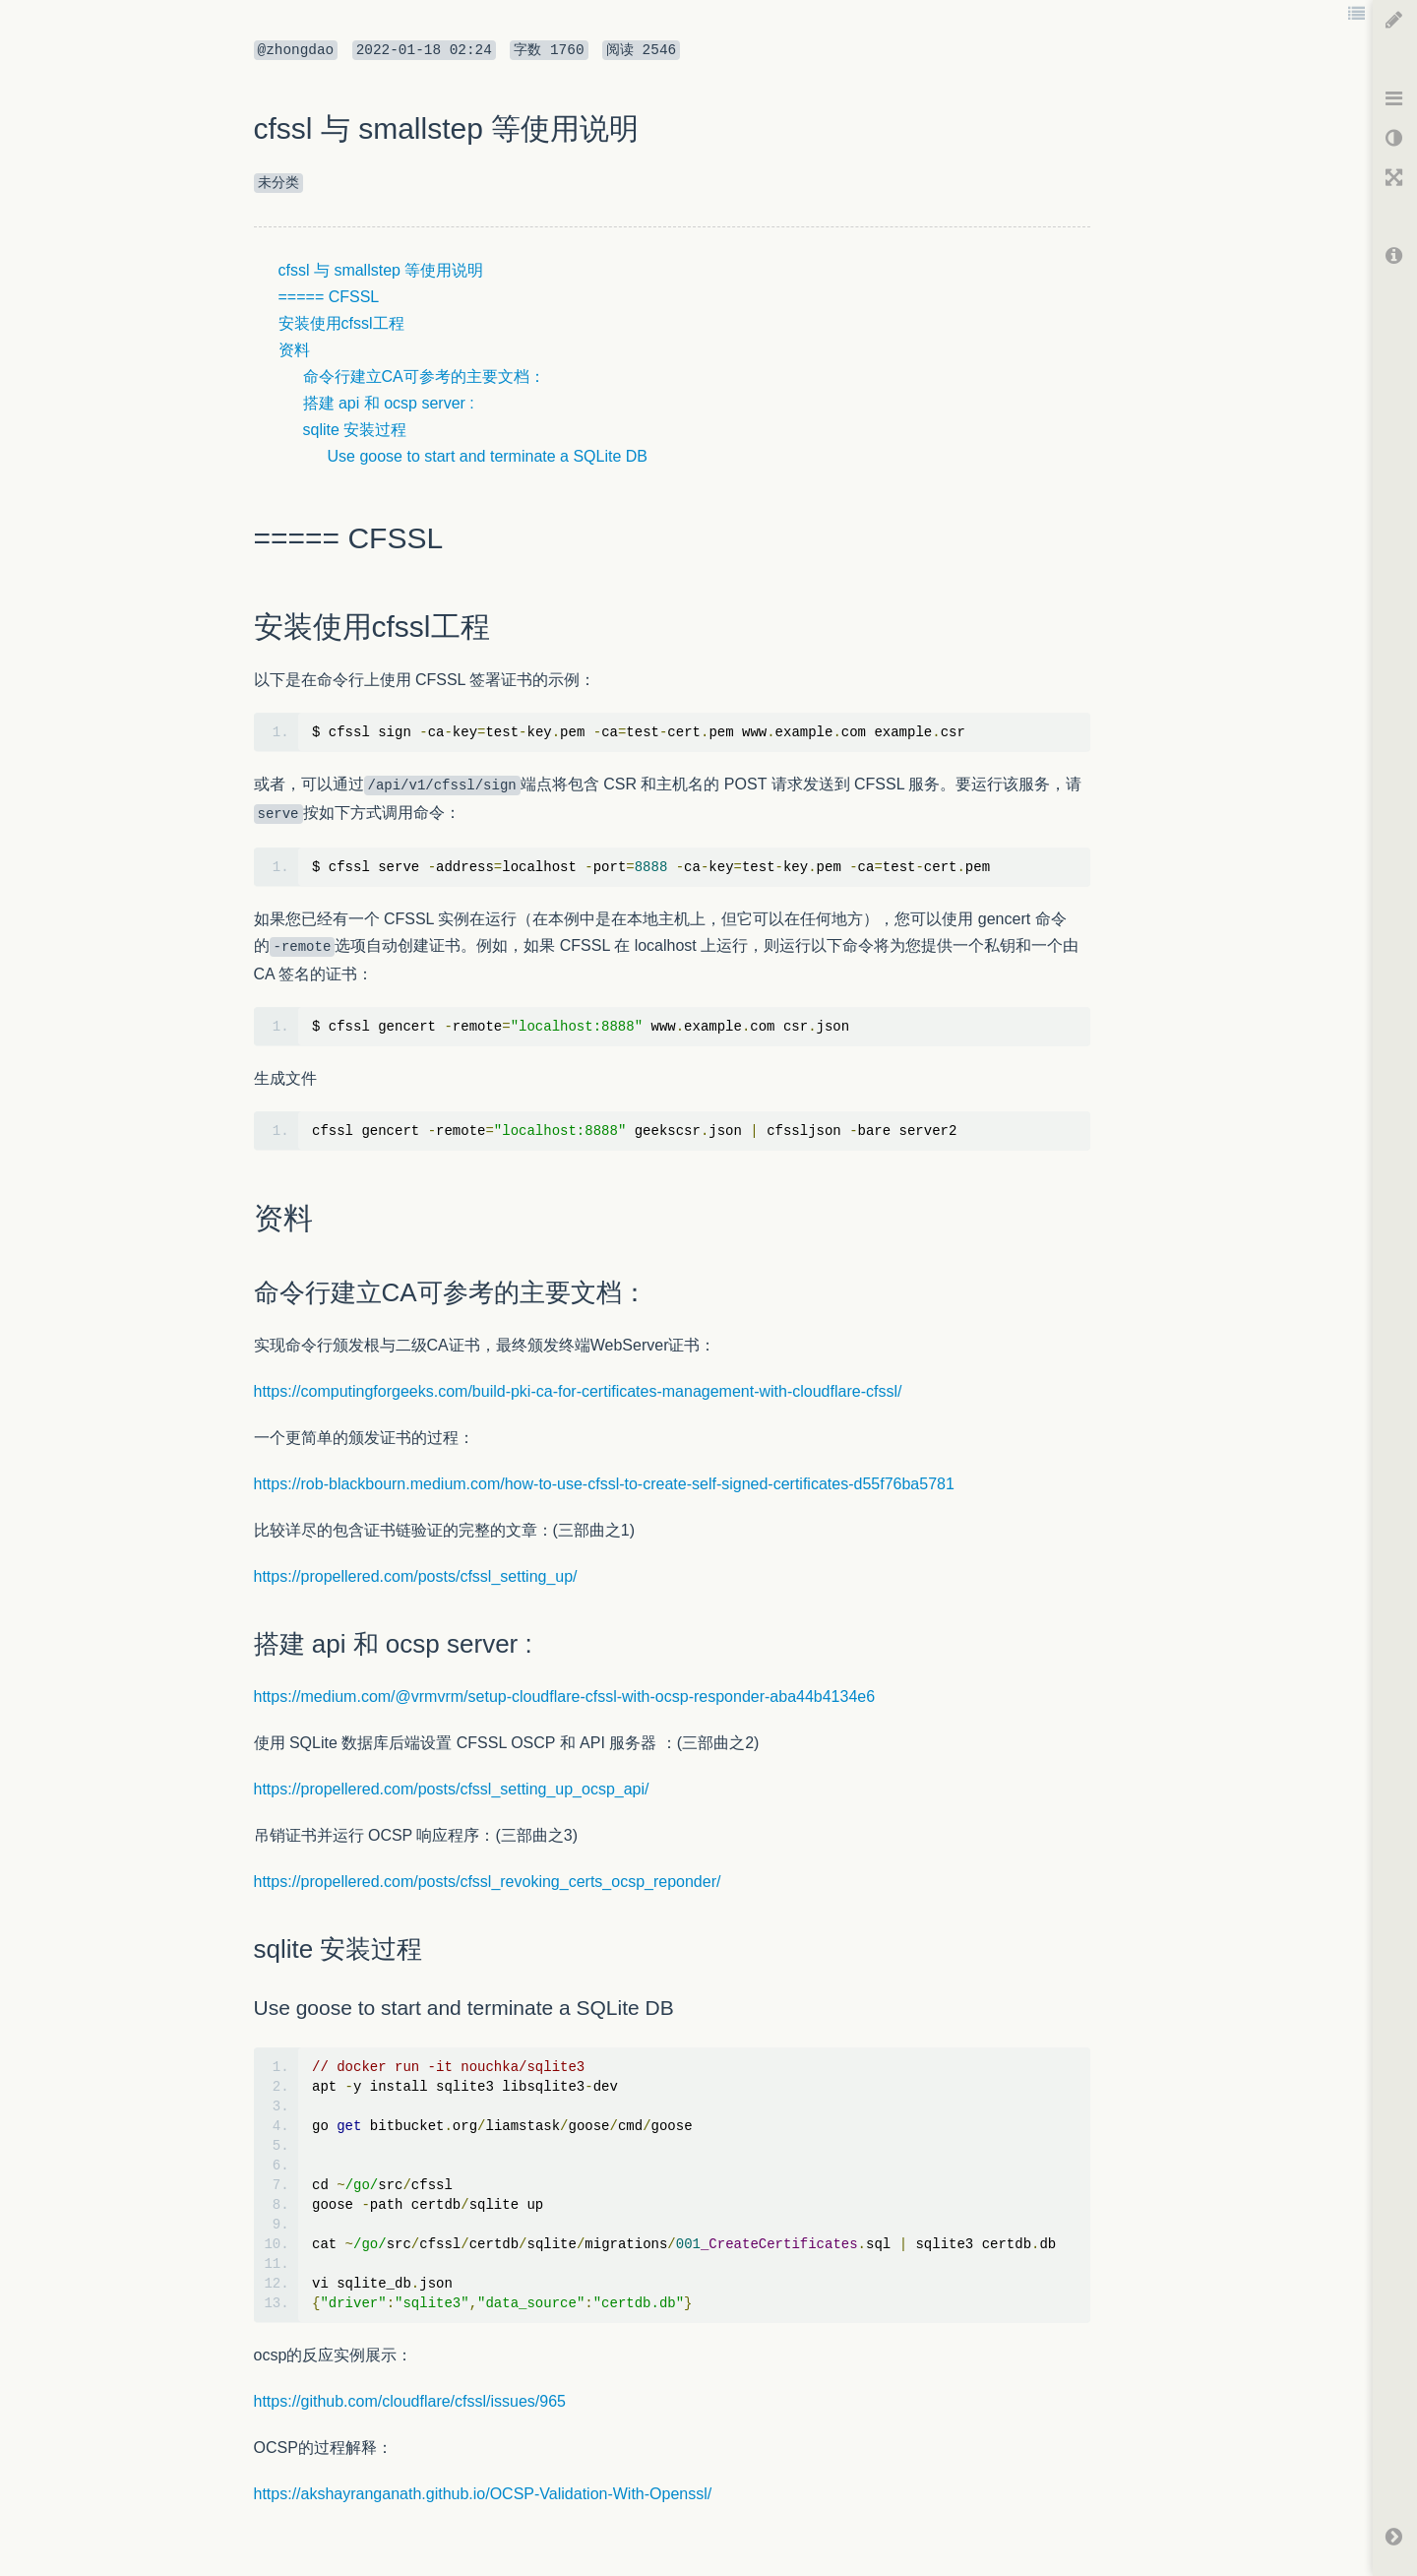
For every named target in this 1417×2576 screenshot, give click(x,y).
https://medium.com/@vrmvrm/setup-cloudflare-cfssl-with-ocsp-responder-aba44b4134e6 (565, 1696)
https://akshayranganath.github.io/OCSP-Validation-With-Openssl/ (483, 2493)
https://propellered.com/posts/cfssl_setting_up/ (416, 1576)
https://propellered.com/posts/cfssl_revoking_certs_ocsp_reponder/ (487, 1881)
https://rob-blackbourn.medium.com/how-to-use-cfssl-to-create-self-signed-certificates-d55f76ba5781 (604, 1484)
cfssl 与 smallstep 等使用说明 (381, 270)
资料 (294, 350)
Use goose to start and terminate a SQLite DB (488, 456)
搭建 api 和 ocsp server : (388, 403)
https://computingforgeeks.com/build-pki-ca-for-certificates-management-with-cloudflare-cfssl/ (578, 1391)
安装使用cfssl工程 (341, 323)
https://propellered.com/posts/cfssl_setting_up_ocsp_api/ (451, 1789)
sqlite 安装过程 (355, 429)
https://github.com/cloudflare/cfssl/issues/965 (410, 2401)
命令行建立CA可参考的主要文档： (424, 376)
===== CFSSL (329, 296)
